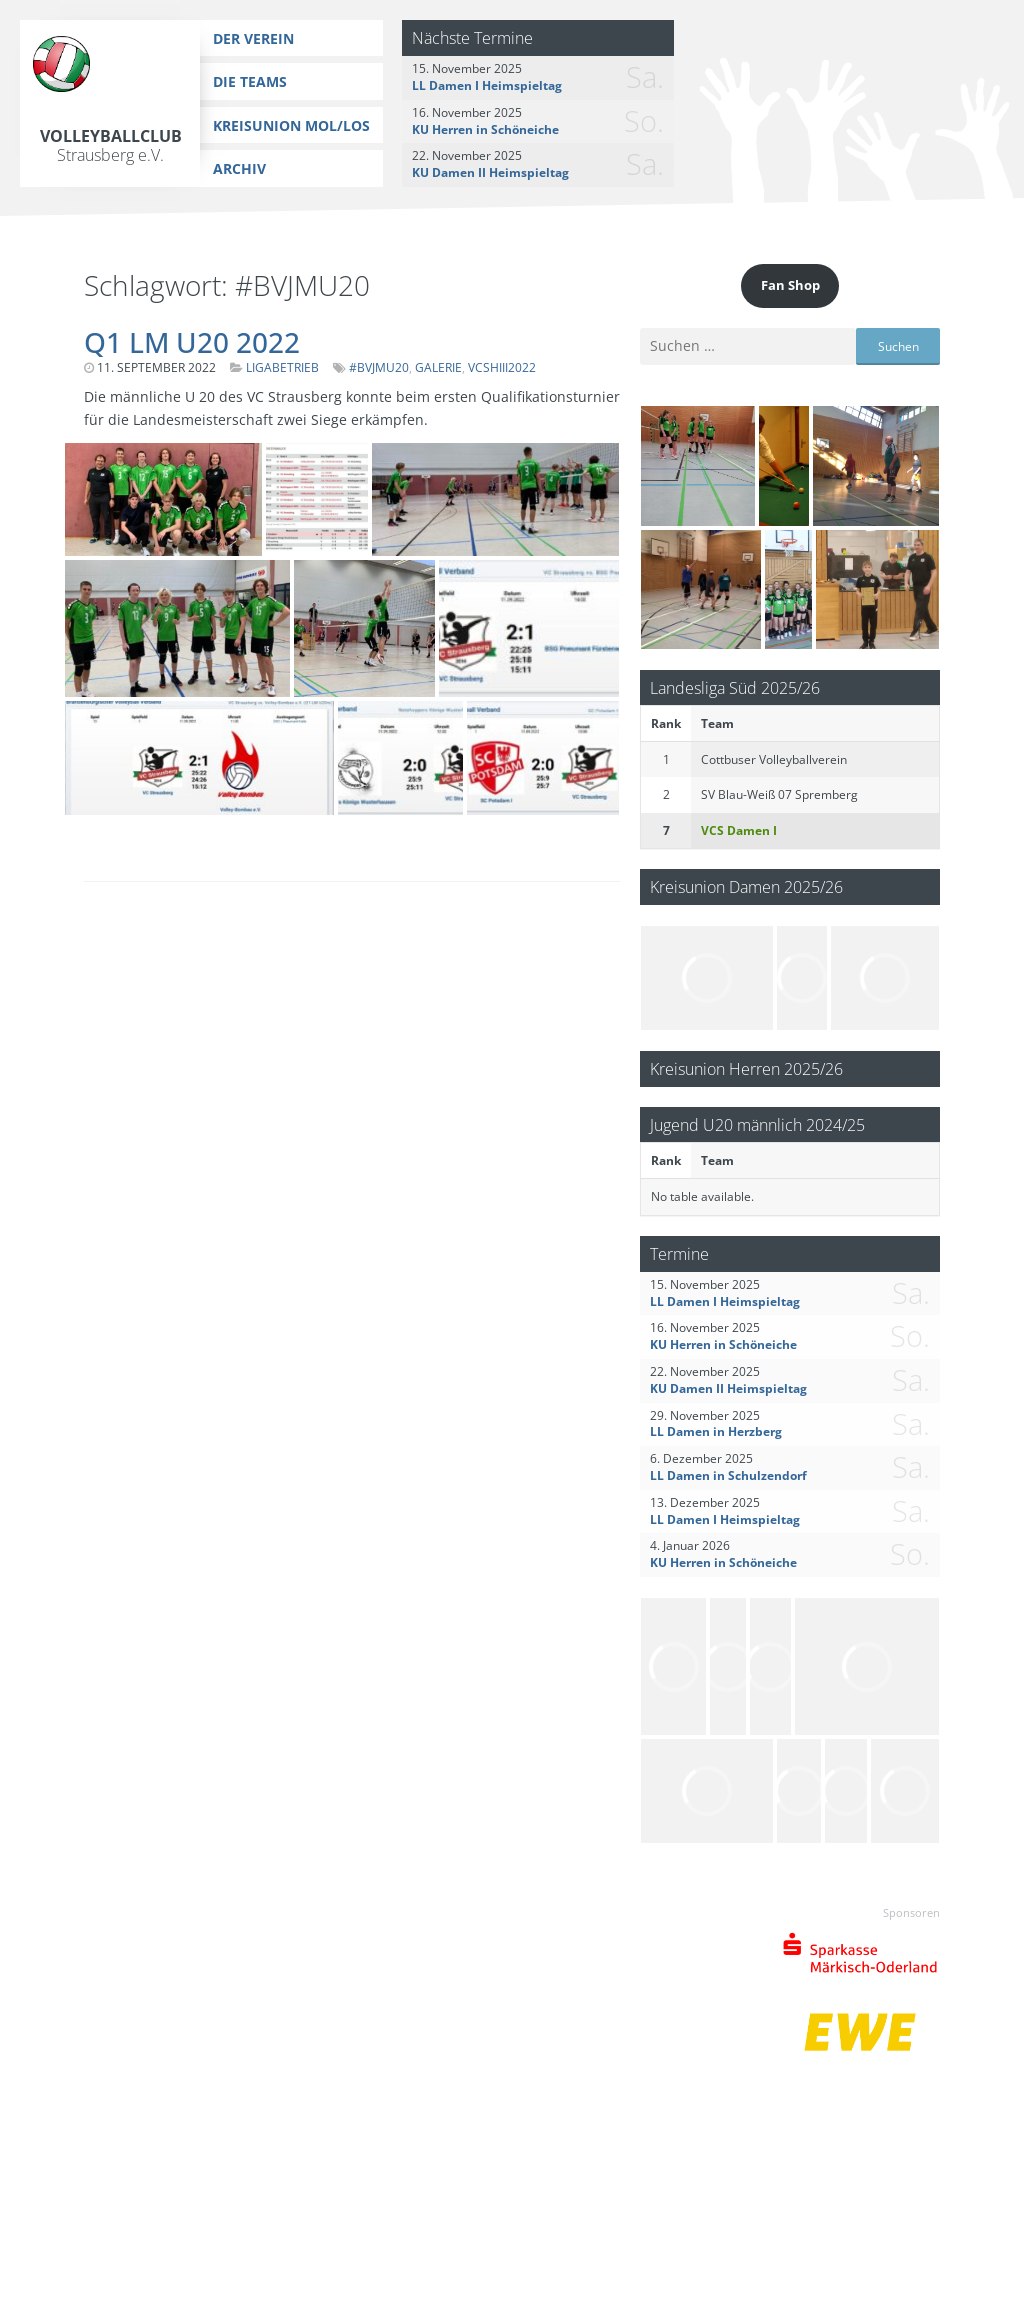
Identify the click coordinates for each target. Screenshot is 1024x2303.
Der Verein (253, 38)
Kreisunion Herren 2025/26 (746, 1068)
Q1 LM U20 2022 (192, 342)
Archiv (239, 168)
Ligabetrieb (282, 367)
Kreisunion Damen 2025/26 (746, 886)
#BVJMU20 (379, 367)
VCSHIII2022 (502, 367)
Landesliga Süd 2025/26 (735, 687)
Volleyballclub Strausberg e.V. (111, 145)
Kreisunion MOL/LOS (291, 125)
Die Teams (250, 81)
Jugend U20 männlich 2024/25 (757, 1124)
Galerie (438, 367)
